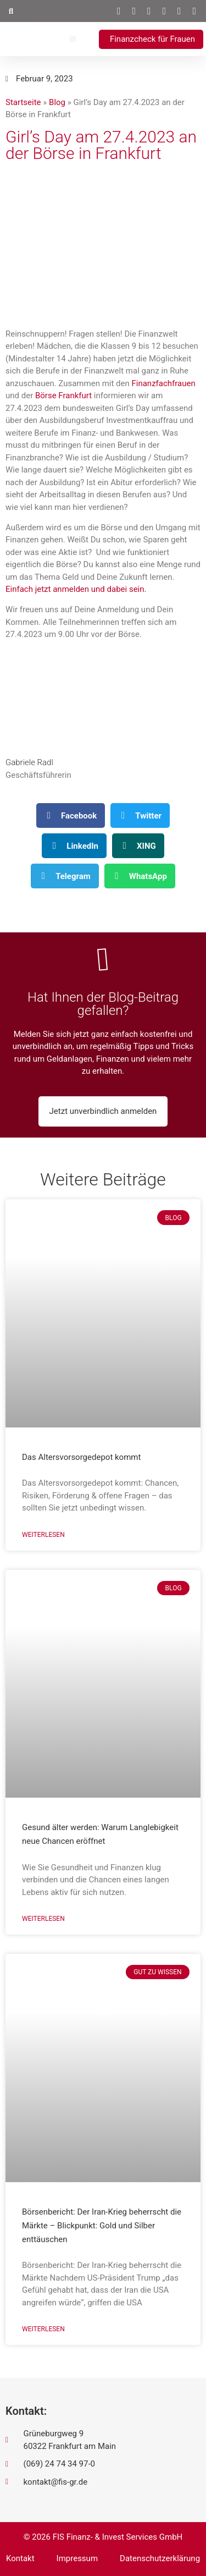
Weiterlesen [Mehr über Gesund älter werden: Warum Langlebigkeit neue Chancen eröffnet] (43, 1919)
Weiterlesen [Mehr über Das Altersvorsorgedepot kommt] (43, 1535)
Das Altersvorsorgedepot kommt (81, 1457)
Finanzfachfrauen (163, 383)
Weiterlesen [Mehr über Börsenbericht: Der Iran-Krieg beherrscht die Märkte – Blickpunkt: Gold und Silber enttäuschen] (43, 2329)
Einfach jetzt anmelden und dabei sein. (75, 589)
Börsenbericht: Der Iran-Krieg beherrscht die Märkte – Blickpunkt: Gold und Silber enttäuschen (101, 2225)
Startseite (23, 102)
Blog (57, 102)
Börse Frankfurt (63, 395)
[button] (11, 11)
